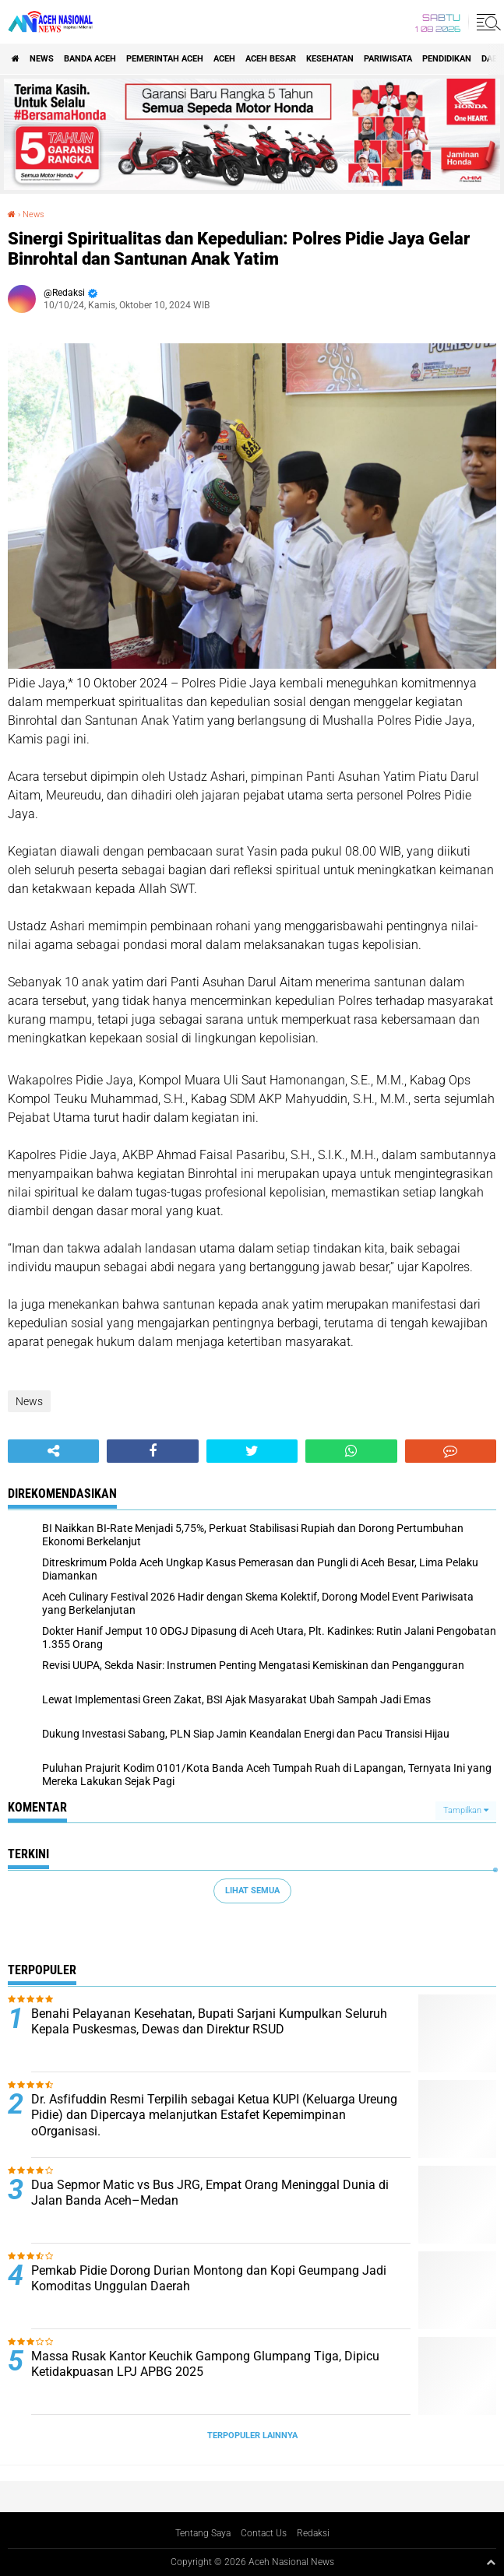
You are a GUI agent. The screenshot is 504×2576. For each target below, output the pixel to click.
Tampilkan (465, 1810)
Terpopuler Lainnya (252, 2435)
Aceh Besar (270, 59)
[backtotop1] (490, 2562)
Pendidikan (446, 59)
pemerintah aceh (164, 59)
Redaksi (313, 2533)
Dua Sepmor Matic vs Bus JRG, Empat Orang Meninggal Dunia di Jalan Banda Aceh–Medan (210, 2193)
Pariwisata (388, 59)
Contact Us (264, 2533)
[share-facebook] (152, 1451)
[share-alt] (53, 1451)
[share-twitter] (252, 1451)
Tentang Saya (203, 2533)
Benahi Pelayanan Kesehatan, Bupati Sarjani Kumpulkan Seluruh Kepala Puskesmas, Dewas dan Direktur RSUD (209, 2021)
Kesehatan (330, 59)
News (42, 59)
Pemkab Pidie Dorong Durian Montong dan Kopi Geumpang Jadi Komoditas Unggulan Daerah (208, 2278)
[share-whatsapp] (351, 1451)
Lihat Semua (252, 1890)
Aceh (224, 59)
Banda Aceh (90, 59)
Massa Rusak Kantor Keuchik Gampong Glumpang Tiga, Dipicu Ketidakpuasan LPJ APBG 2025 (205, 2364)
